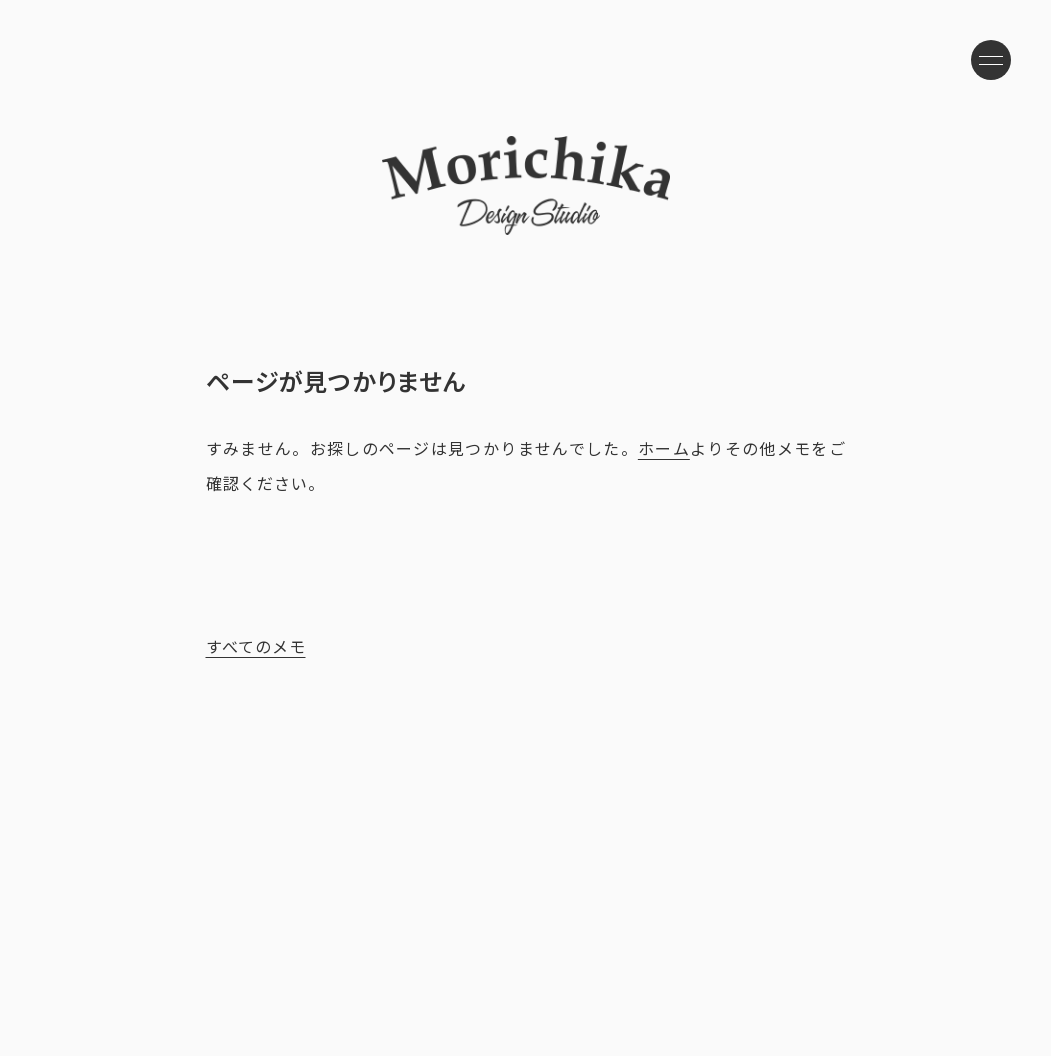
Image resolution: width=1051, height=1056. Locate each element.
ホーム (664, 448)
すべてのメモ (256, 646)
